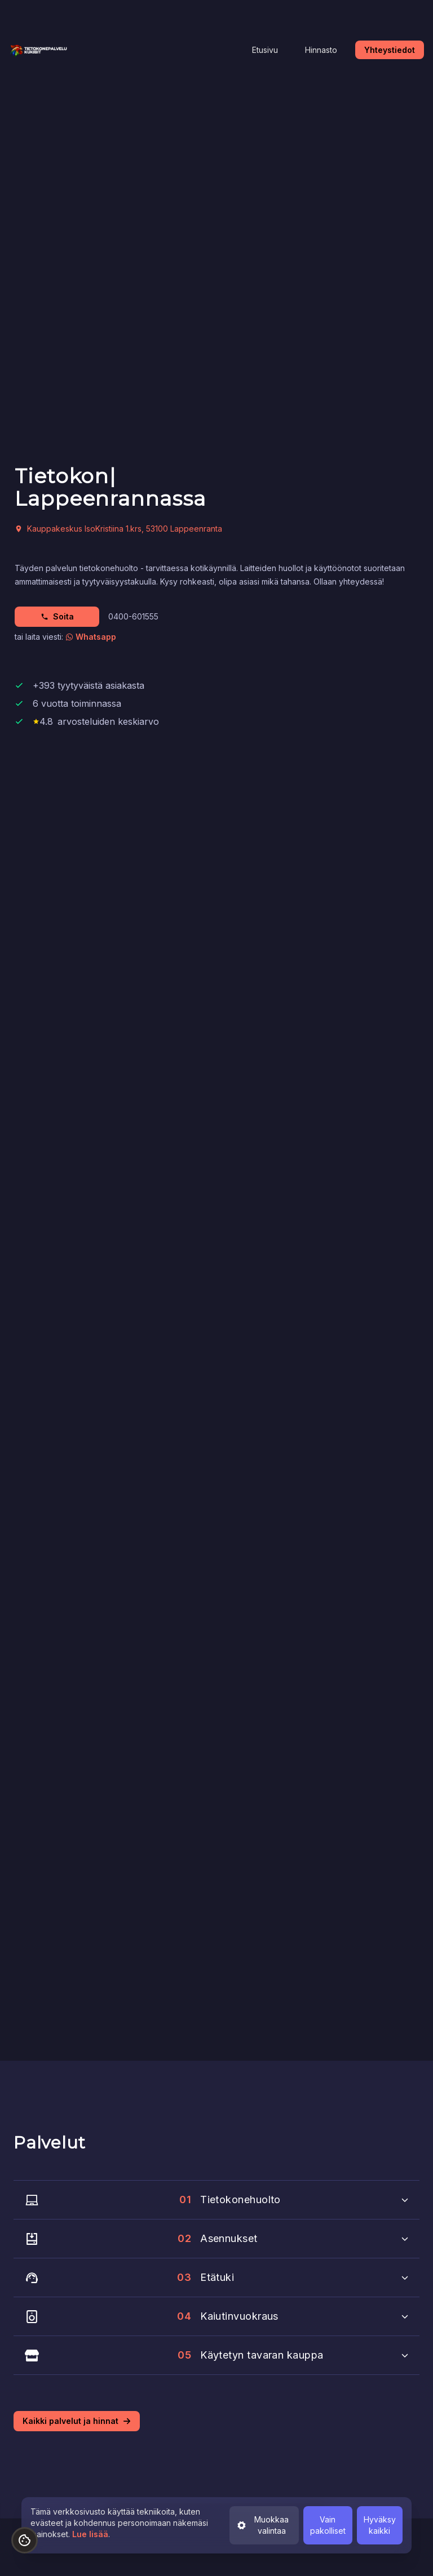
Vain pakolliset (328, 2525)
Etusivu (265, 50)
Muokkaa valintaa (262, 2525)
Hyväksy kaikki (380, 2525)
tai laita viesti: (65, 637)
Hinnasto (321, 50)
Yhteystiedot (389, 50)
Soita (57, 616)
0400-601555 (133, 616)
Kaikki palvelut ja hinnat (77, 2421)
